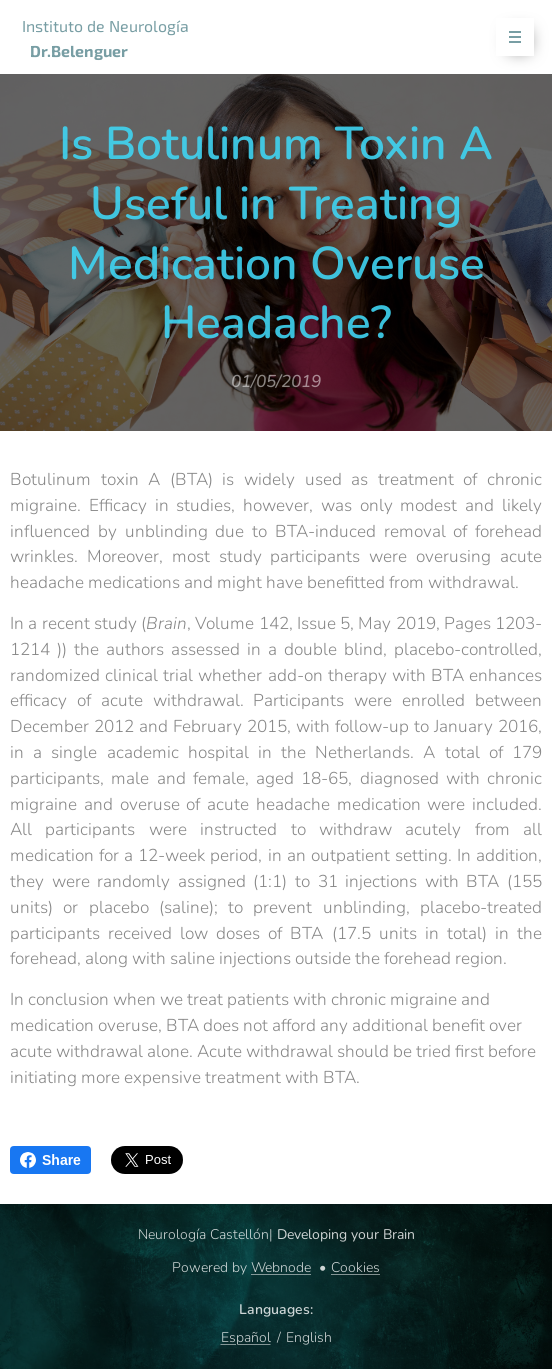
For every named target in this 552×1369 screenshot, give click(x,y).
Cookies (355, 1267)
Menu (508, 37)
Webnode (281, 1267)
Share (50, 1160)
